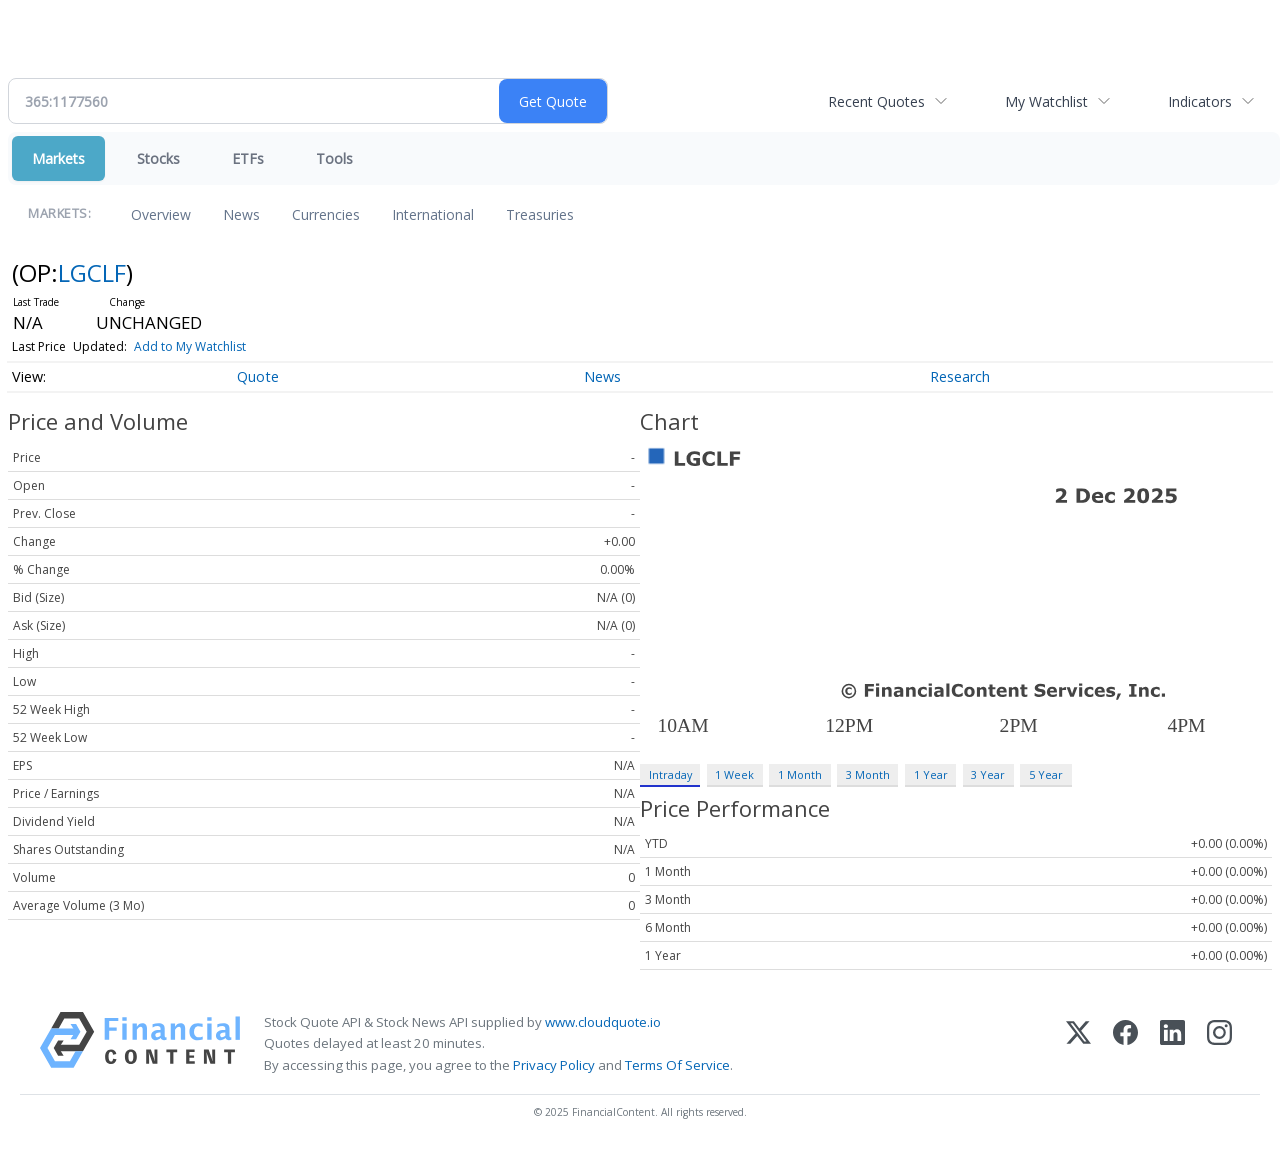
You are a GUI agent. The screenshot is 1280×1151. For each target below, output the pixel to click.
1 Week (734, 774)
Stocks (158, 158)
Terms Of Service (677, 1065)
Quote (258, 376)
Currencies (326, 214)
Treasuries (540, 214)
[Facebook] (1125, 1043)
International (433, 214)
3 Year (988, 774)
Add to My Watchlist (190, 346)
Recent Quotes (876, 101)
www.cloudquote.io (603, 1022)
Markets (58, 158)
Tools (334, 158)
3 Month (868, 774)
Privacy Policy (554, 1065)
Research (960, 376)
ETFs (248, 158)
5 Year (1046, 774)
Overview (161, 214)
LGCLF (92, 272)
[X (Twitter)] (1078, 1043)
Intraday (670, 774)
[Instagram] (1219, 1043)
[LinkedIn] (1172, 1043)
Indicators (1200, 101)
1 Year (931, 774)
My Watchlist (1046, 101)
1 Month (800, 774)
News (241, 214)
